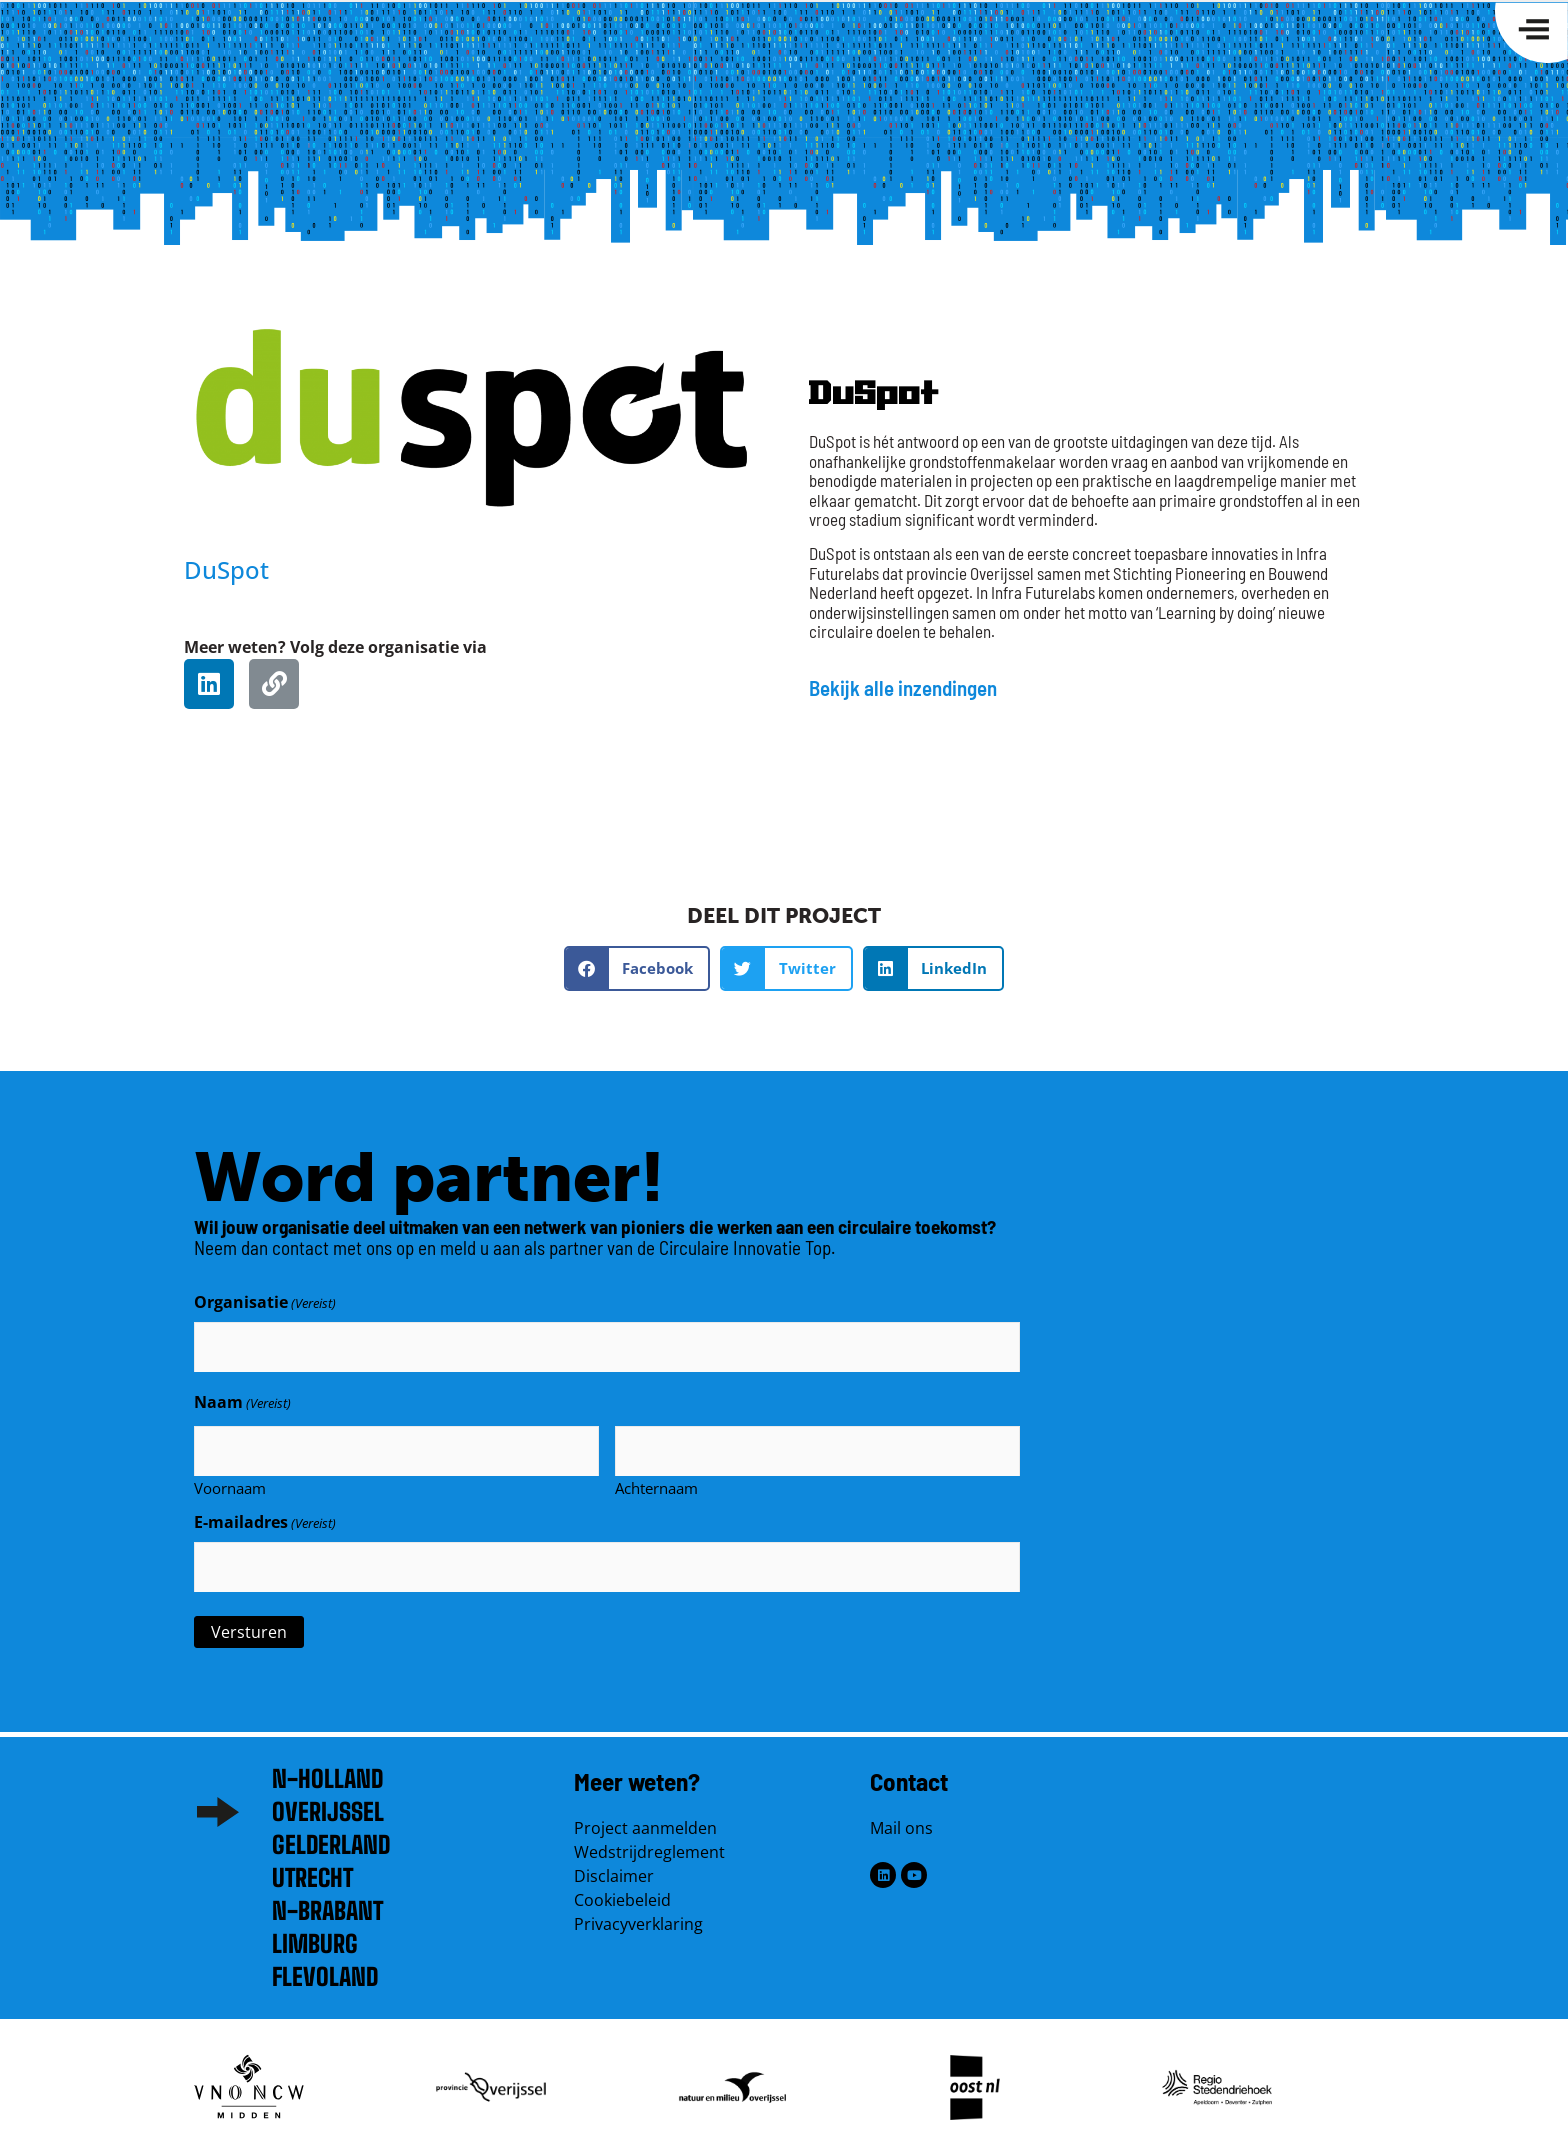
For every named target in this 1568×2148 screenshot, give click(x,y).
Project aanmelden (645, 1820)
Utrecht (312, 1869)
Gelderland (331, 1836)
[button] (637, 968)
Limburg (315, 1935)
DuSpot (226, 569)
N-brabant (327, 1902)
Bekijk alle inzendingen (903, 687)
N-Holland (327, 1770)
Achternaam (656, 1482)
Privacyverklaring (638, 1916)
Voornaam (230, 1482)
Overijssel (328, 1803)
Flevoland (325, 1968)
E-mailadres (265, 1517)
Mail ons (901, 1820)
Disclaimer (614, 1868)
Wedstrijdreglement (649, 1844)
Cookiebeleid (622, 1892)
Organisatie (265, 1302)
